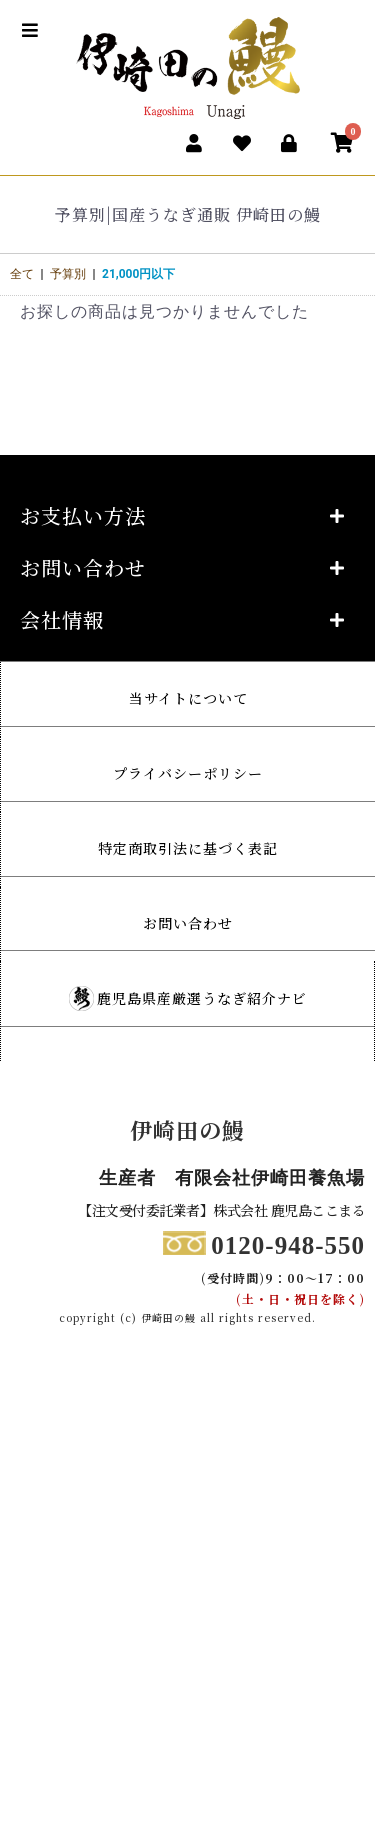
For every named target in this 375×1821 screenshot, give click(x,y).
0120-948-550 (288, 1245)
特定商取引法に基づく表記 (188, 848)
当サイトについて (188, 698)
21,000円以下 (138, 274)
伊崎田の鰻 (187, 1129)
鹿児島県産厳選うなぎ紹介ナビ (202, 998)
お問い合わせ (188, 923)
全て (22, 274)
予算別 (68, 274)
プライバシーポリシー (188, 773)
